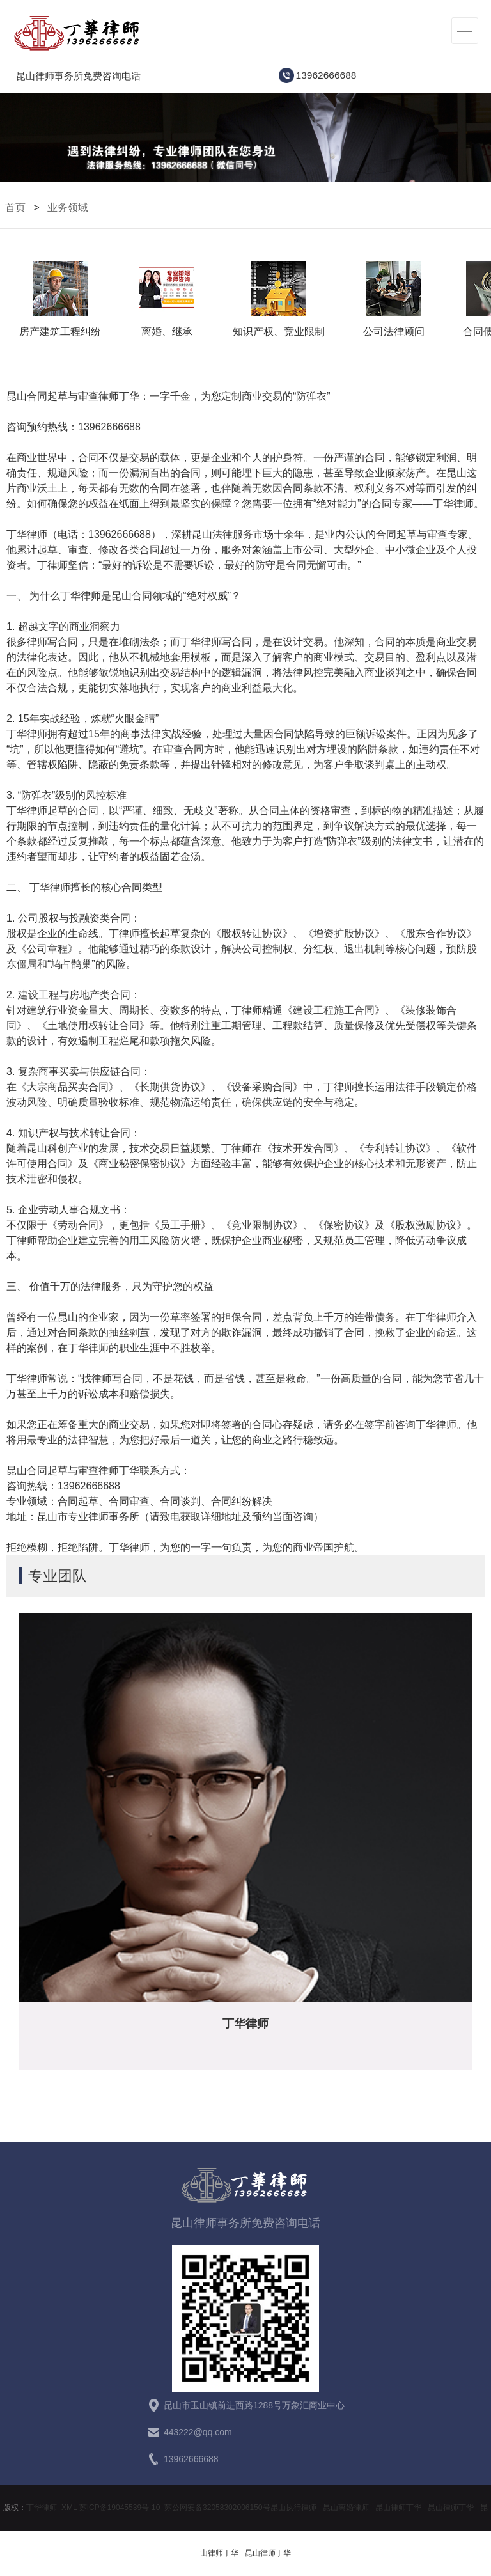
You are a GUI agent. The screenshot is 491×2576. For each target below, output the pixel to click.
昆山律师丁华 (398, 2507)
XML (69, 2507)
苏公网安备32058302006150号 (217, 2507)
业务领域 (67, 207)
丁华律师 (41, 2507)
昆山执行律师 (293, 2507)
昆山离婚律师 (346, 2507)
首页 (15, 207)
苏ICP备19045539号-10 (119, 2507)
